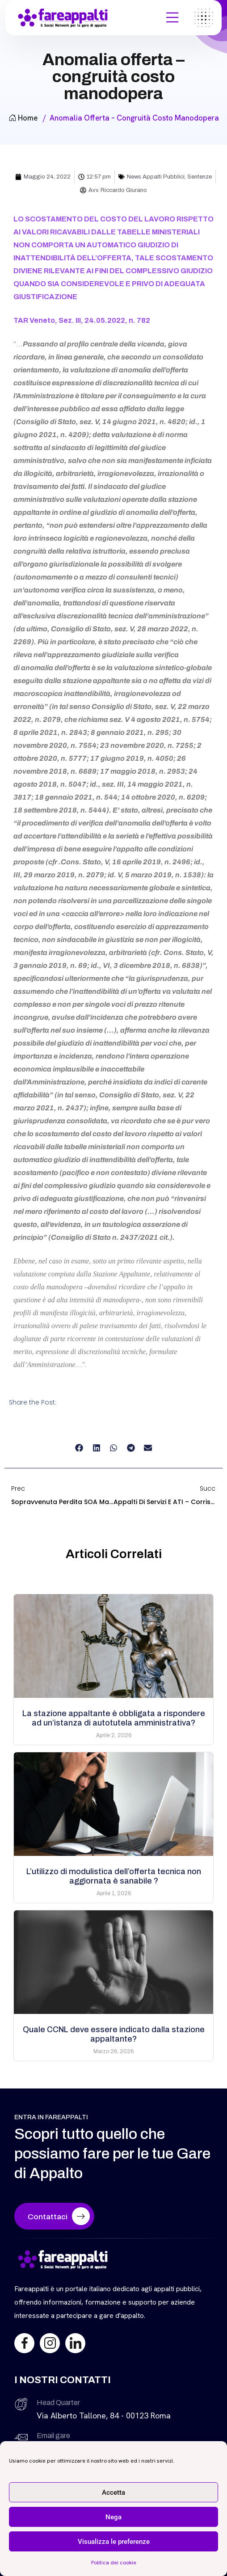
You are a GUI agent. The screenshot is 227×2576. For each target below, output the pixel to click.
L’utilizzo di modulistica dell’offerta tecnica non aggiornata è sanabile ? (113, 1876)
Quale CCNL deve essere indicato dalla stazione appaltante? (114, 2034)
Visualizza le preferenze (114, 2542)
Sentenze (199, 177)
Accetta (113, 2492)
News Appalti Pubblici (156, 177)
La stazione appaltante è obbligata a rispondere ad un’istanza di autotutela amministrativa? (113, 1718)
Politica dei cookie (113, 2562)
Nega (113, 2517)
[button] (79, 1448)
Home (23, 118)
